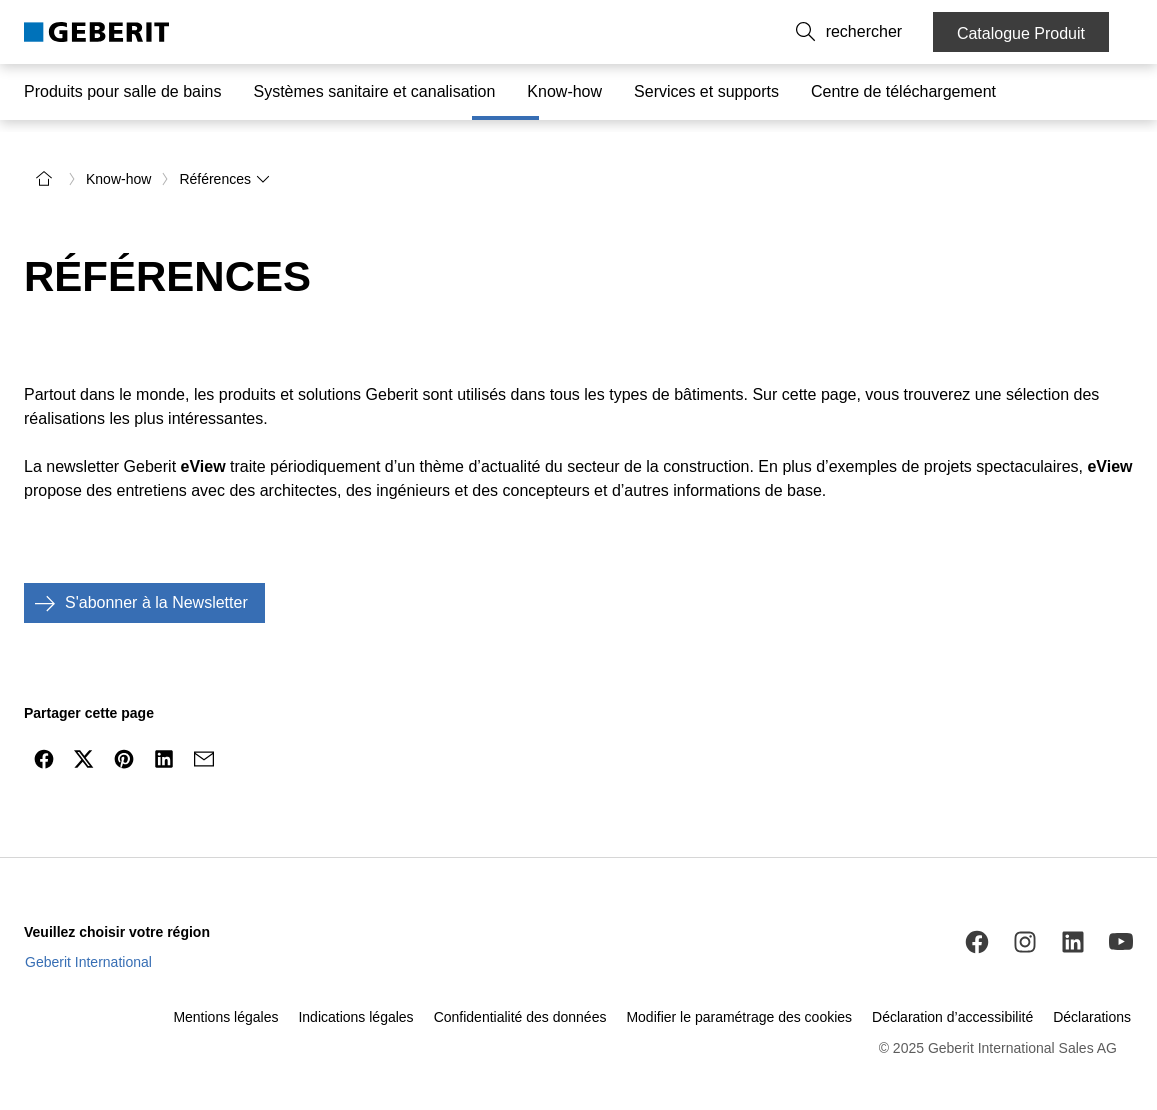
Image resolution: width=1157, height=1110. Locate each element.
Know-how (564, 91)
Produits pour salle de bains (122, 91)
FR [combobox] (537, 32)
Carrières (808, 32)
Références (225, 172)
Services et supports (706, 91)
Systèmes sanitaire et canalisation (374, 91)
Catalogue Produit (1021, 33)
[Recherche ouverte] (889, 32)
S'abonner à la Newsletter (136, 596)
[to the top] (1100, 800)
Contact (605, 32)
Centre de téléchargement (903, 91)
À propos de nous (705, 32)
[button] (889, 32)
